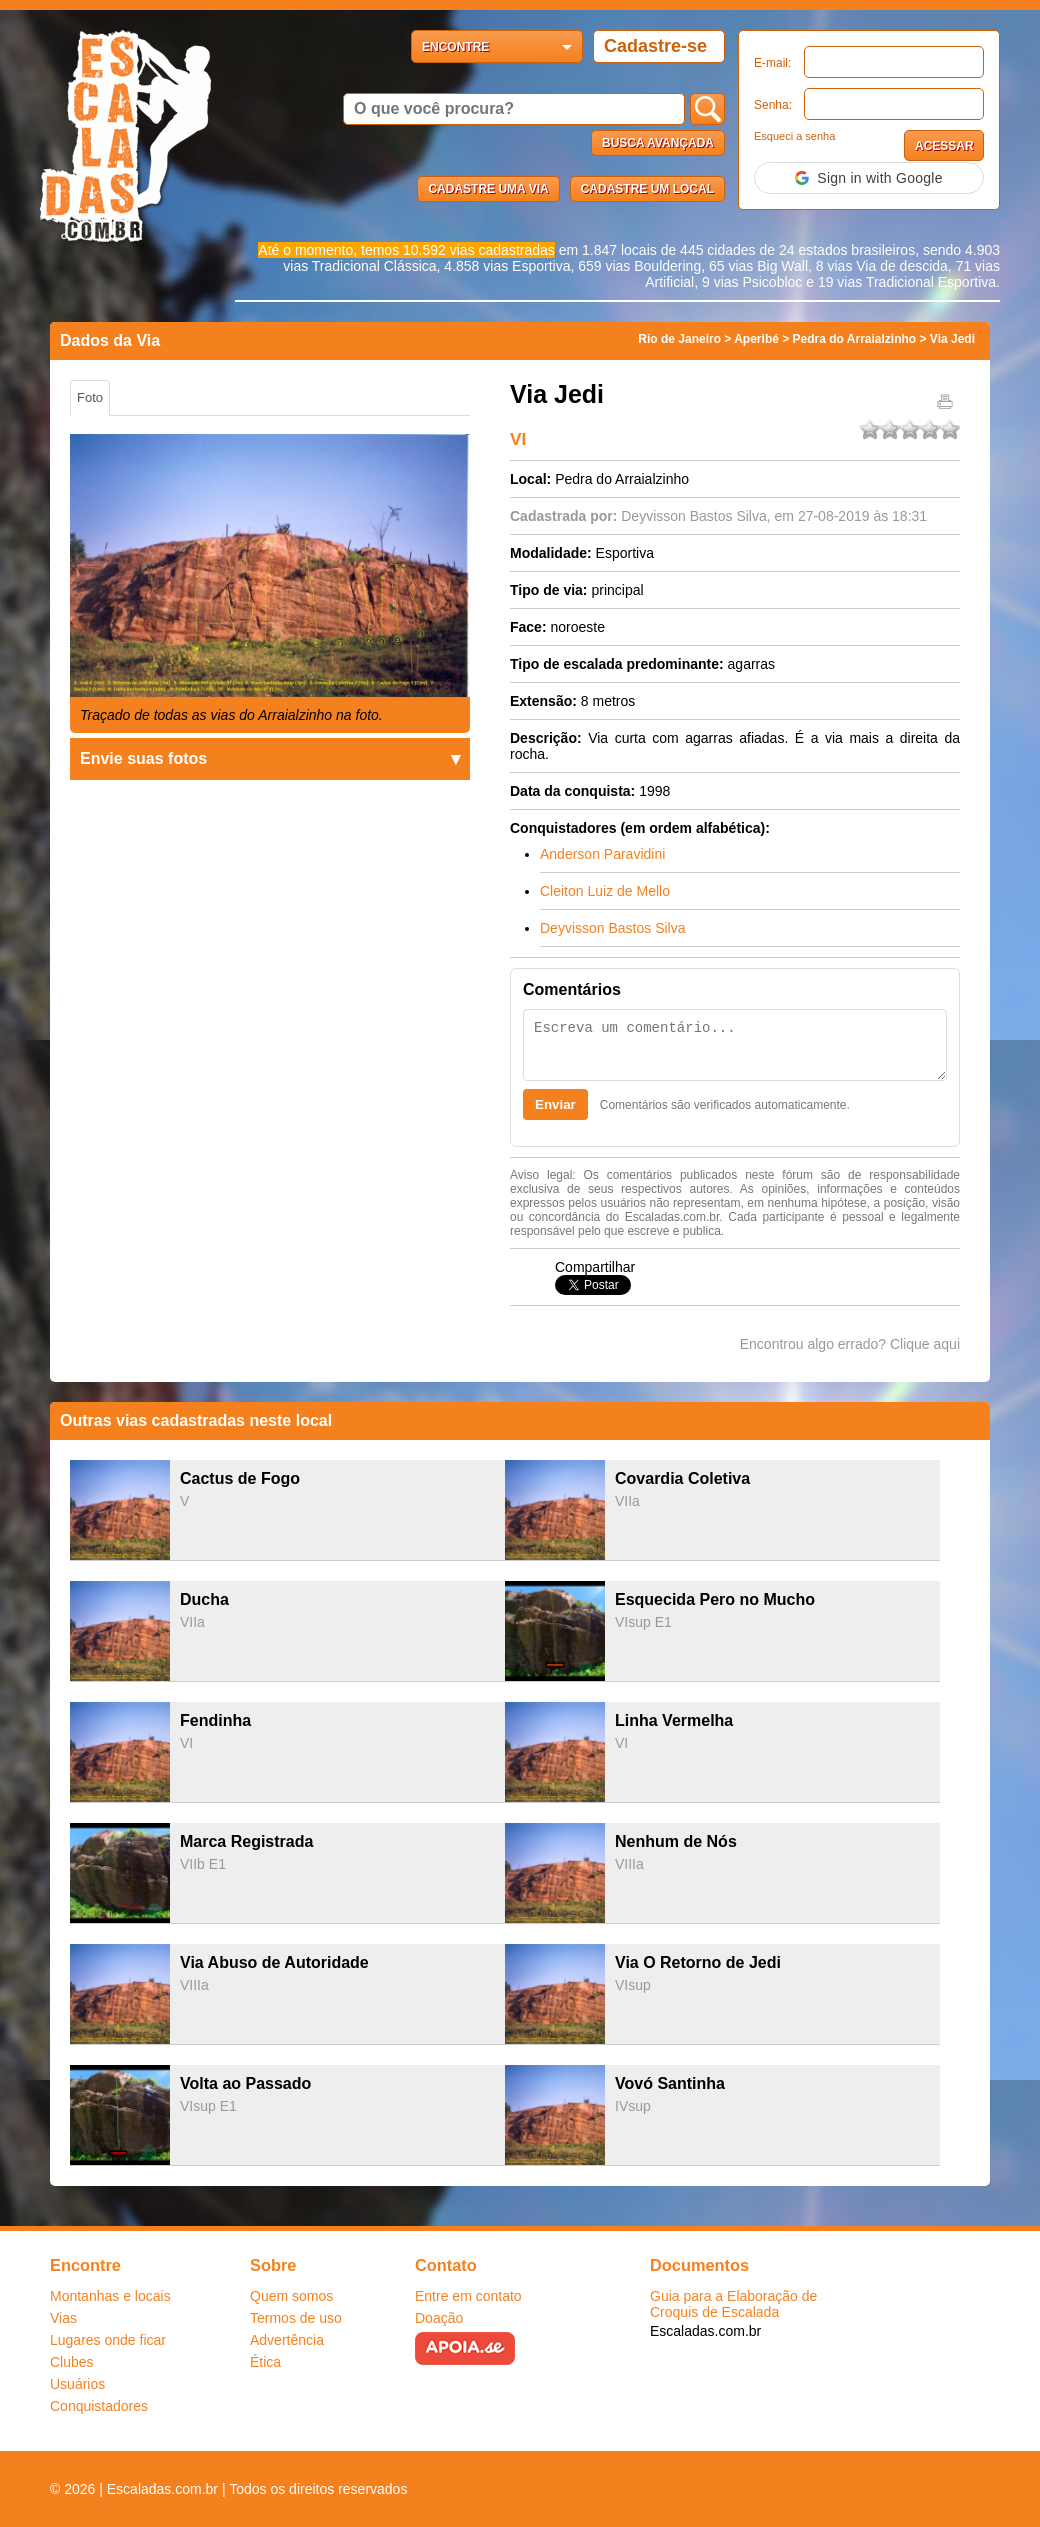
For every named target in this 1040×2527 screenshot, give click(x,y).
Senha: (773, 105)
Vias (63, 2318)
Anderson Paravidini (602, 854)
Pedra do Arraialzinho (855, 339)
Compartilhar (595, 1267)
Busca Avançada (658, 143)
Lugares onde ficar (108, 2340)
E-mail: (772, 63)
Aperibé (756, 339)
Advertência (287, 2340)
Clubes (72, 2362)
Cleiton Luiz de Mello (605, 891)
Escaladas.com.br (705, 2331)
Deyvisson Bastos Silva (694, 516)
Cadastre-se (655, 46)
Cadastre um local (647, 189)
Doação (439, 2318)
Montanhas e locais (110, 2296)
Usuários (77, 2384)
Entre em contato (468, 2296)
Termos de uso (296, 2318)
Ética (265, 2362)
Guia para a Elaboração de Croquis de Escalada (733, 2304)
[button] (869, 178)
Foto (90, 397)
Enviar (555, 1104)
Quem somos (291, 2296)
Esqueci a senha (794, 136)
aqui (947, 1344)
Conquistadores (99, 2406)
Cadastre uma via (488, 189)
